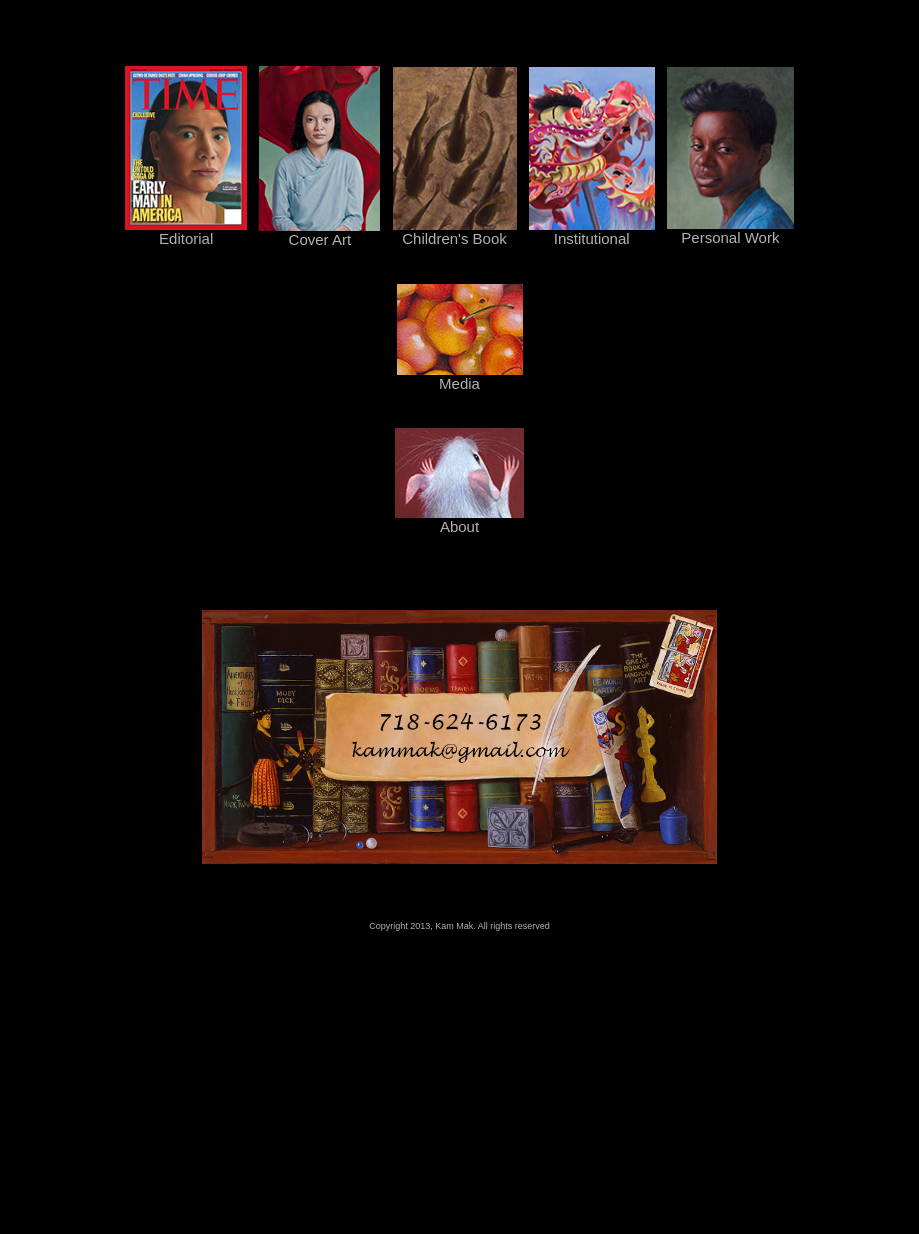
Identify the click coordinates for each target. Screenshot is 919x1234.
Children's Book (455, 231)
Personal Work (730, 230)
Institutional (592, 231)
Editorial (186, 231)
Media (460, 376)
